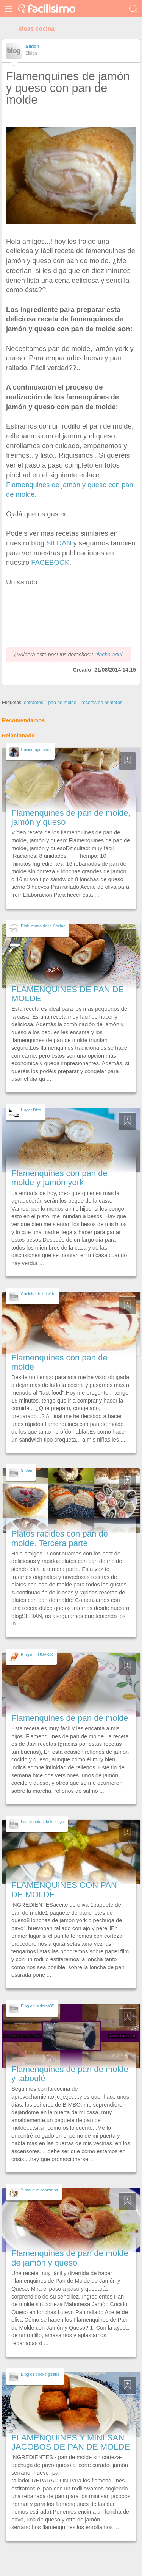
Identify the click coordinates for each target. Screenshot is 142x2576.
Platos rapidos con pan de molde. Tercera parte (59, 1538)
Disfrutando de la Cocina (43, 926)
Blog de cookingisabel (41, 2374)
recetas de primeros (101, 702)
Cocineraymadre (36, 749)
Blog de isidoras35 (38, 2006)
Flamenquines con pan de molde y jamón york (59, 1178)
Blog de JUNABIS (37, 1654)
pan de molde (62, 702)
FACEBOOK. (51, 562)
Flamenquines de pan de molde (69, 1718)
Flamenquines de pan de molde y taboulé (69, 2074)
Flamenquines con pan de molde (59, 1362)
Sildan (32, 46)
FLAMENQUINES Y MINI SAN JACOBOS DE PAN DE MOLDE (70, 2442)
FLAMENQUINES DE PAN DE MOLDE (67, 994)
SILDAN (58, 543)
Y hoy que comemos (39, 2190)
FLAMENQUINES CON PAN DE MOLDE (64, 1889)
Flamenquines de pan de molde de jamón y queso (69, 2258)
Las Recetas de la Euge (42, 1821)
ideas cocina (36, 28)
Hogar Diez (31, 1110)
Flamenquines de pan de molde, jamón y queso (71, 817)
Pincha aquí (108, 654)
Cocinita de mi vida (38, 1294)
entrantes (33, 702)
